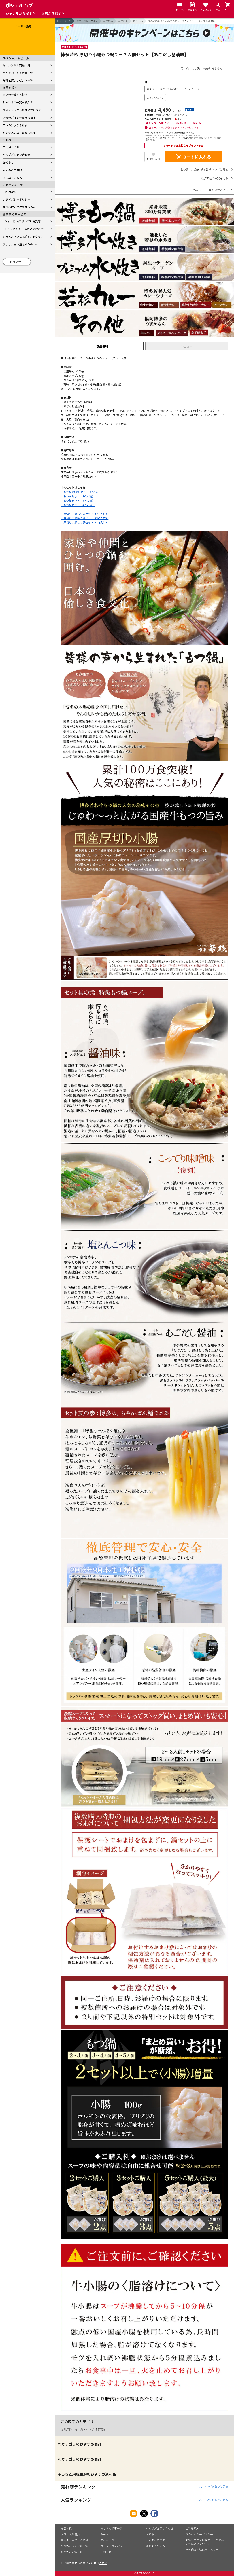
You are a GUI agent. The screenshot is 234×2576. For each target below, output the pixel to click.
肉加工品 (138, 21)
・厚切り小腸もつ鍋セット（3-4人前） (84, 518)
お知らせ (8, 162)
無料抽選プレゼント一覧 (18, 80)
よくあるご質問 (12, 170)
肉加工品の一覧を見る (214, 178)
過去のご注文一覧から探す (19, 117)
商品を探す (67, 2528)
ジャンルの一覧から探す (18, 102)
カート (104, 2534)
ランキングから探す (15, 125)
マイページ (107, 2540)
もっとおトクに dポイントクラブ (23, 236)
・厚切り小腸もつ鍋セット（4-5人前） (84, 522)
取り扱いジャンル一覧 (74, 2546)
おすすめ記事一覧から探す (19, 133)
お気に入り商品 (70, 2534)
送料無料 (66, 2429)
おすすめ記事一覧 (111, 2528)
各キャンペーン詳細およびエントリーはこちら (174, 127)
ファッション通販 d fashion (20, 244)
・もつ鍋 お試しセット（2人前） (81, 492)
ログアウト (17, 262)
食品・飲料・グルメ (87, 21)
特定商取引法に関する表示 (19, 207)
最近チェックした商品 (74, 2540)
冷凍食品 (108, 21)
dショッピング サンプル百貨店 (22, 221)
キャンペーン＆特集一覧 (18, 73)
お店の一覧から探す (15, 94)
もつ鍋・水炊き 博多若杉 (90, 2429)
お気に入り (153, 159)
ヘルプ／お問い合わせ (16, 155)
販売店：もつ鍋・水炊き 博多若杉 (201, 68)
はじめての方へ (12, 178)
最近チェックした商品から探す (22, 110)
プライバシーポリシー (16, 199)
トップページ (64, 21)
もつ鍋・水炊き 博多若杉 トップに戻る (204, 169)
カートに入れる (193, 156)
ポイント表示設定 (111, 2546)
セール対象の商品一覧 (16, 65)
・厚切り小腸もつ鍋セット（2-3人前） (84, 514)
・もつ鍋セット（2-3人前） (78, 496)
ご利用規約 (9, 192)
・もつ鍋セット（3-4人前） (78, 500)
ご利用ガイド (11, 147)
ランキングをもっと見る (213, 2486)
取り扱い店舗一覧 (72, 2552)
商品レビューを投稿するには (210, 190)
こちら (103, 2563)
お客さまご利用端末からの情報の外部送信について (205, 2542)
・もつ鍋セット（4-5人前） (78, 505)
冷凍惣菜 (123, 21)
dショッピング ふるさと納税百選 (23, 229)
